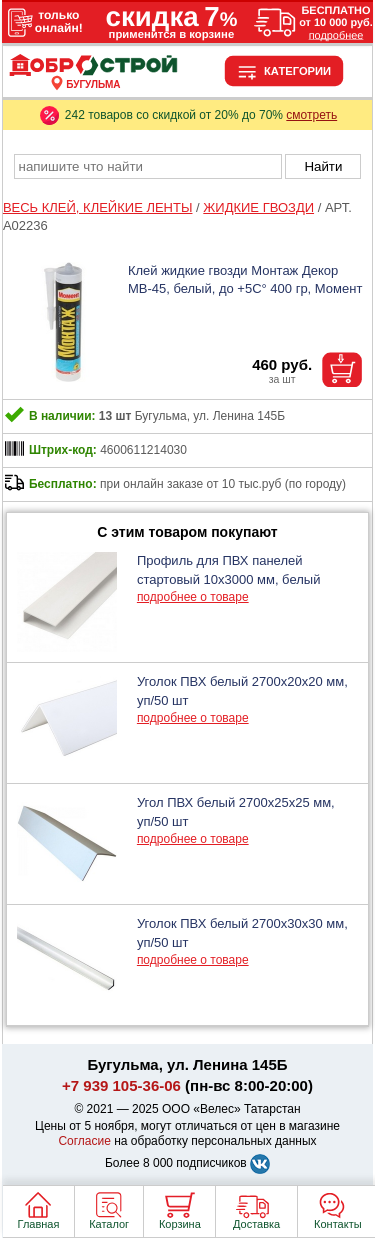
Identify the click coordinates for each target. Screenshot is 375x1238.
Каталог (109, 1224)
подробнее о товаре (193, 597)
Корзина (180, 1224)
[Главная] (93, 73)
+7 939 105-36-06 (121, 1085)
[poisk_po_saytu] (148, 166)
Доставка (256, 1224)
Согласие (84, 1141)
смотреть (311, 115)
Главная (39, 1224)
